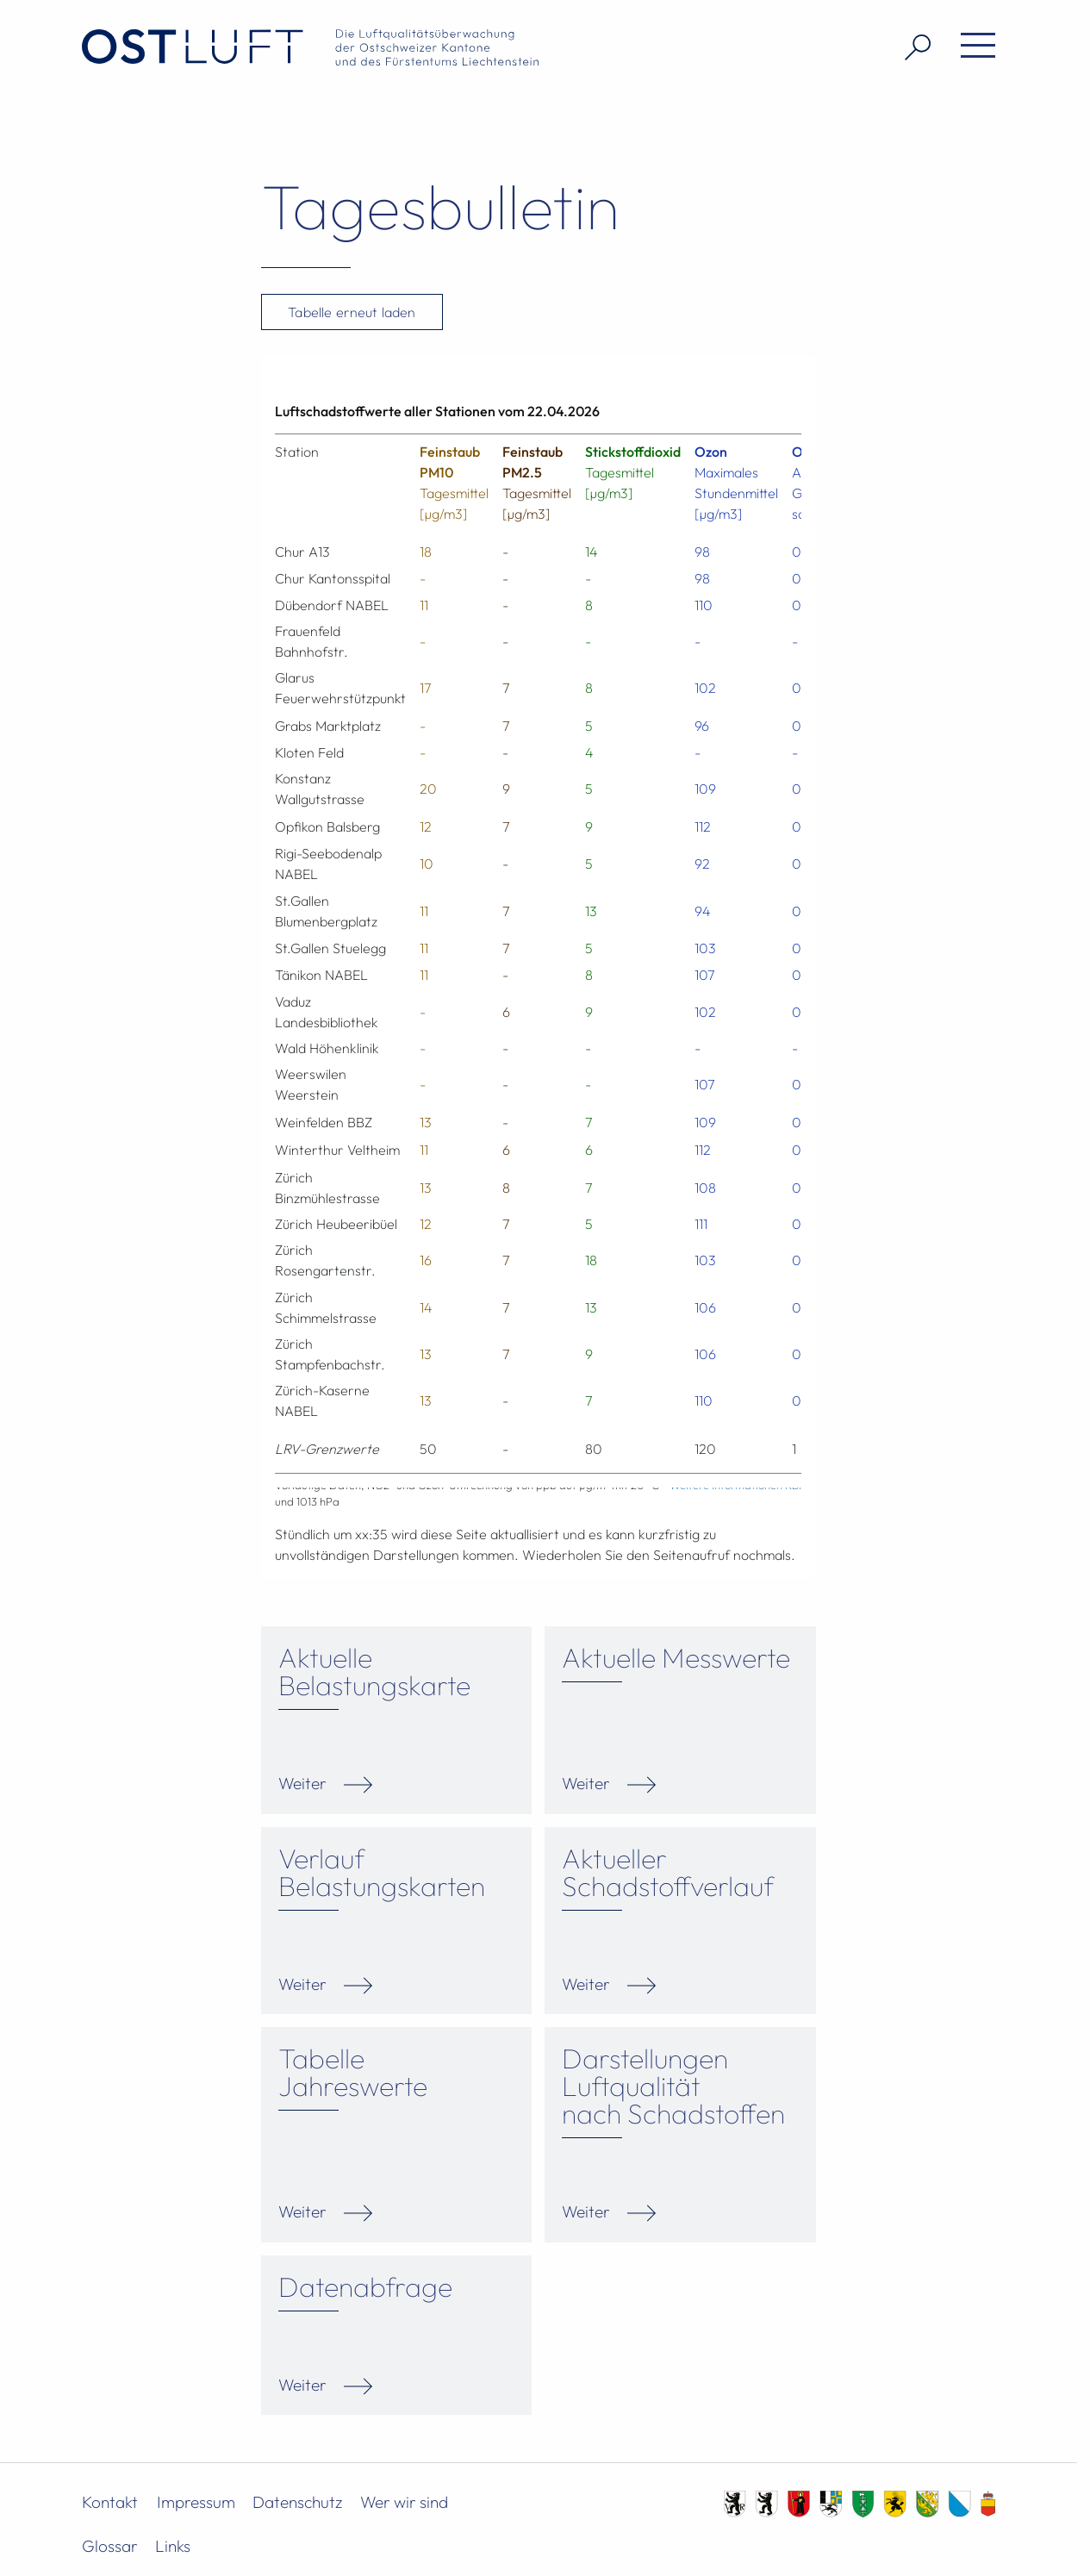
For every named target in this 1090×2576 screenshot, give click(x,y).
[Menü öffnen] (971, 47)
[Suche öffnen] (911, 47)
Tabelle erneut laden (351, 312)
